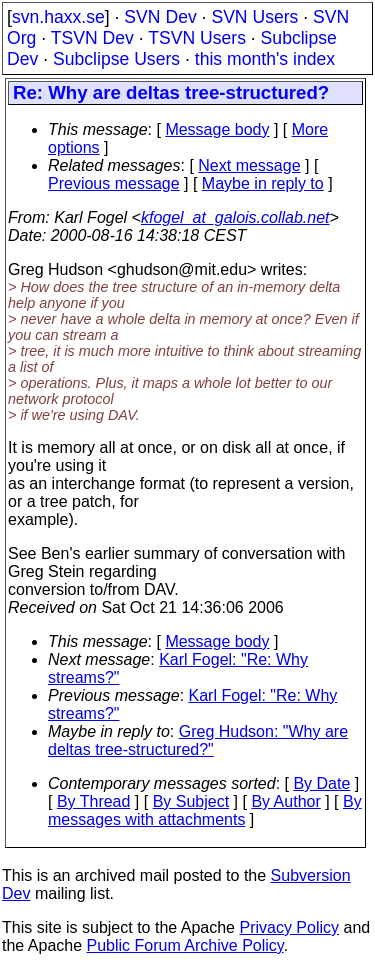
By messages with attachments (205, 810)
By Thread (94, 801)
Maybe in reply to (263, 183)
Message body (217, 129)
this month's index (265, 59)
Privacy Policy (289, 927)
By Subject (191, 801)
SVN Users (254, 17)
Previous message (114, 183)
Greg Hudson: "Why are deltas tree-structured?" (198, 740)
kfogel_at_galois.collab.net (235, 217)
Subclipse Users (116, 59)
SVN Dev (160, 17)
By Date (321, 783)
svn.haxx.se (58, 17)
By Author (285, 801)
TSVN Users (197, 38)
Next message (249, 165)
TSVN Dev (92, 38)
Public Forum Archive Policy (185, 945)
